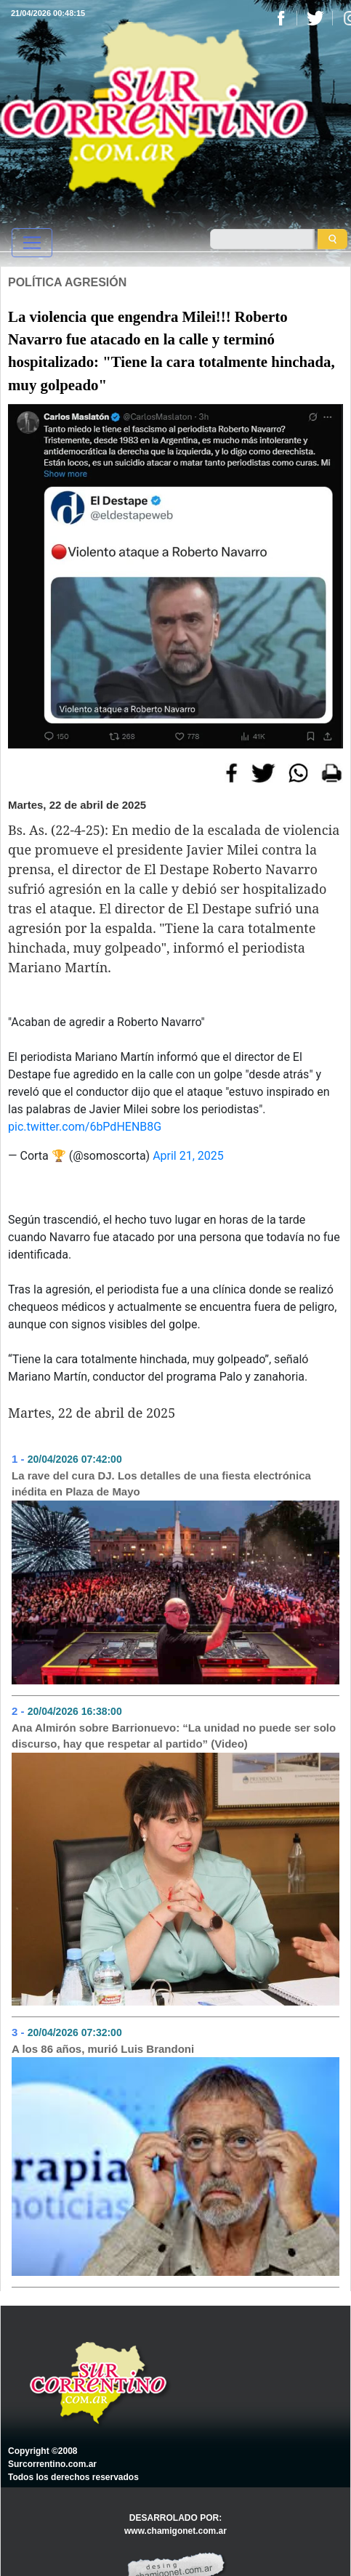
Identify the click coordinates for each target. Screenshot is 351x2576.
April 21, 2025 (188, 1156)
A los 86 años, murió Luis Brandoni (103, 2049)
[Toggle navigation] (32, 242)
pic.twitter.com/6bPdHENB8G (84, 1127)
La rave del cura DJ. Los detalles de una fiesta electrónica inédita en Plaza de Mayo (161, 1483)
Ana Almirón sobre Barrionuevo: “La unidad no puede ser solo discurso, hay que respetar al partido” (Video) (174, 1736)
